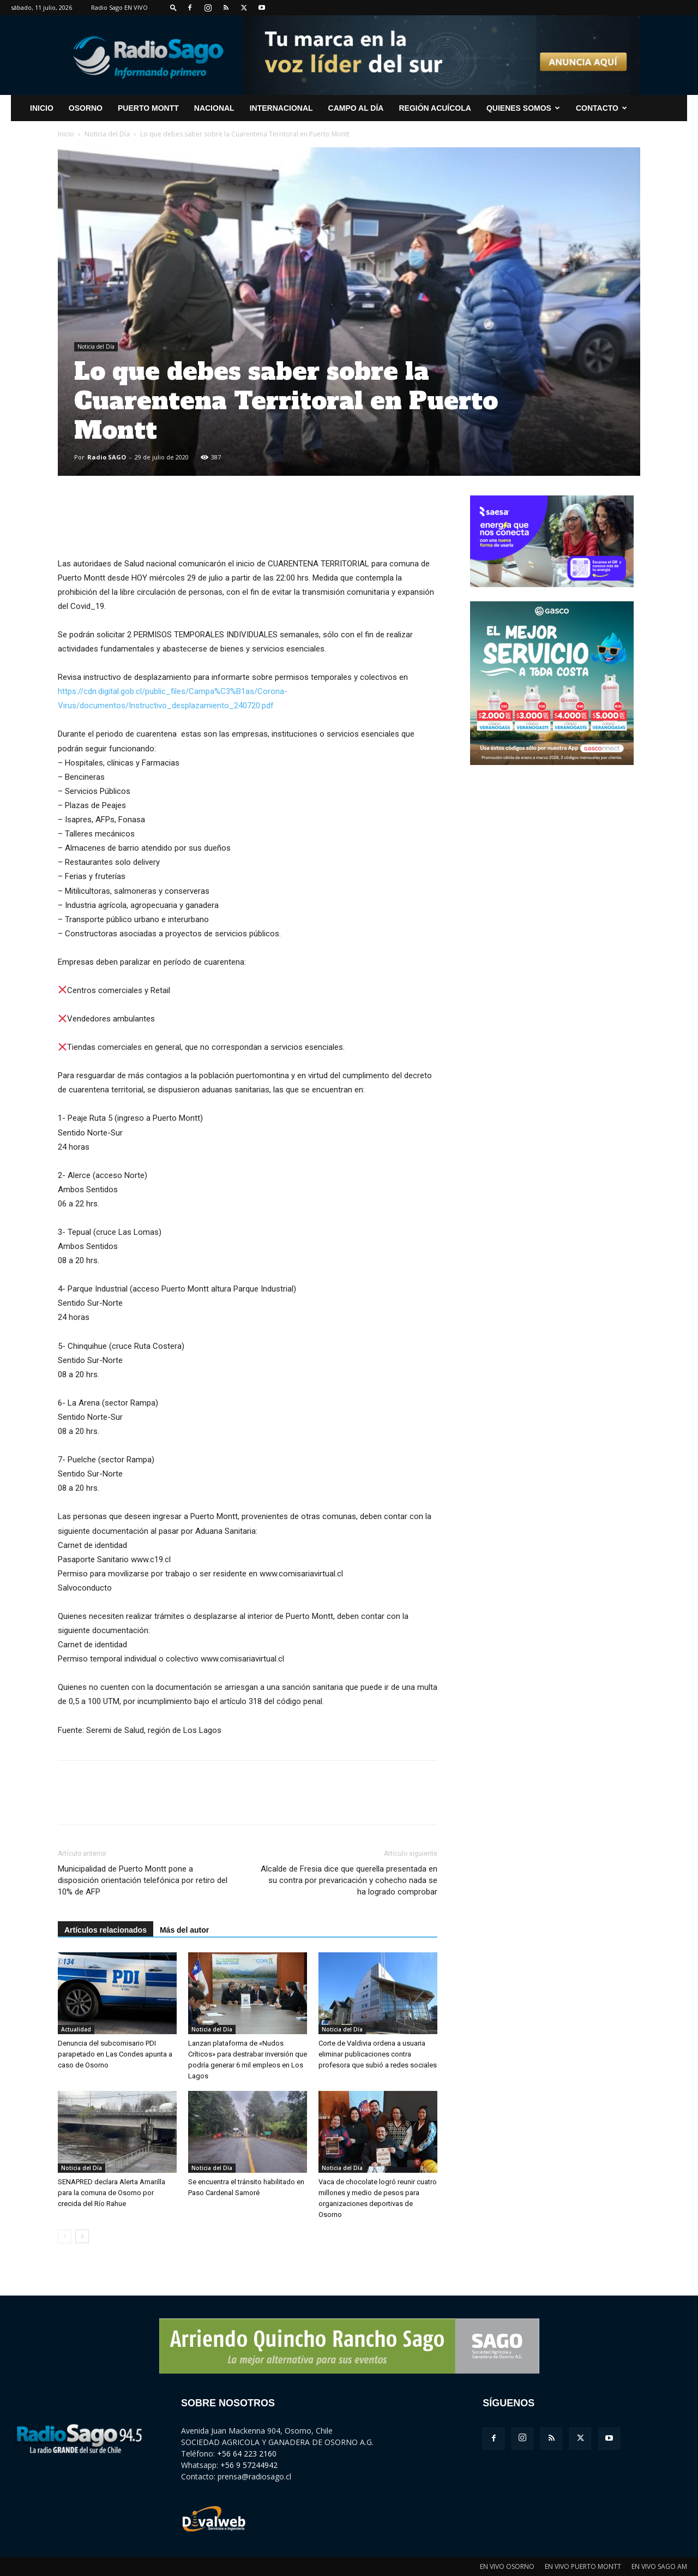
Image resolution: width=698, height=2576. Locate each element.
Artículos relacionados (105, 1930)
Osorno (86, 108)
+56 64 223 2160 (246, 2453)
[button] (173, 7)
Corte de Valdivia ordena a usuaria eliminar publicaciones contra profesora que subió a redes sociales (377, 2054)
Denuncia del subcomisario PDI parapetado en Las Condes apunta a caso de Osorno (115, 2054)
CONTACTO (601, 108)
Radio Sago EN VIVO (119, 7)
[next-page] (82, 2236)
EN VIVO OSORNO (507, 2566)
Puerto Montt (148, 108)
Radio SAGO (106, 457)
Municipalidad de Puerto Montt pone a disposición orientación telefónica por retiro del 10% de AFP (142, 1880)
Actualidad (76, 2029)
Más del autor (184, 1930)
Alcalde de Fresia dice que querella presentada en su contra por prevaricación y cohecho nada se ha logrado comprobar (349, 1880)
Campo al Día (356, 108)
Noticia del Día (107, 134)
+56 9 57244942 (249, 2465)
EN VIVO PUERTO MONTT (583, 2566)
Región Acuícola (435, 108)
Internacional (281, 108)
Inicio (66, 134)
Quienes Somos (523, 108)
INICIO (41, 108)
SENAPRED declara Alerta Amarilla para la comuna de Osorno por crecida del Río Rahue (111, 2193)
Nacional (214, 108)
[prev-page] (64, 2236)
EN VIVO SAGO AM (659, 2566)
